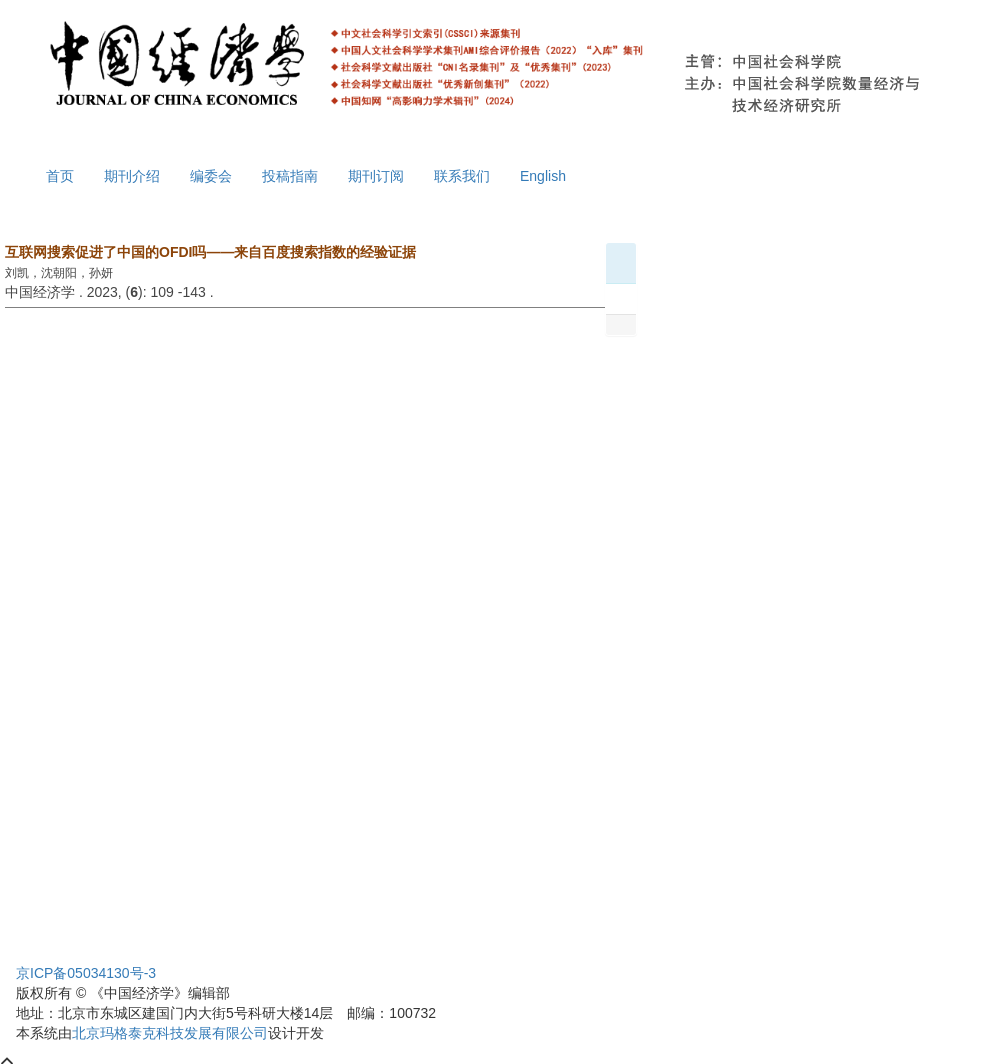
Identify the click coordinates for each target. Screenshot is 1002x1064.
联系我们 (462, 176)
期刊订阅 (376, 176)
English (543, 176)
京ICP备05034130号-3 (86, 973)
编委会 (211, 176)
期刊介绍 (132, 176)
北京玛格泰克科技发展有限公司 (170, 1033)
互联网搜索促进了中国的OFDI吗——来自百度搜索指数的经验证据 (210, 252)
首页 (60, 176)
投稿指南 (290, 176)
